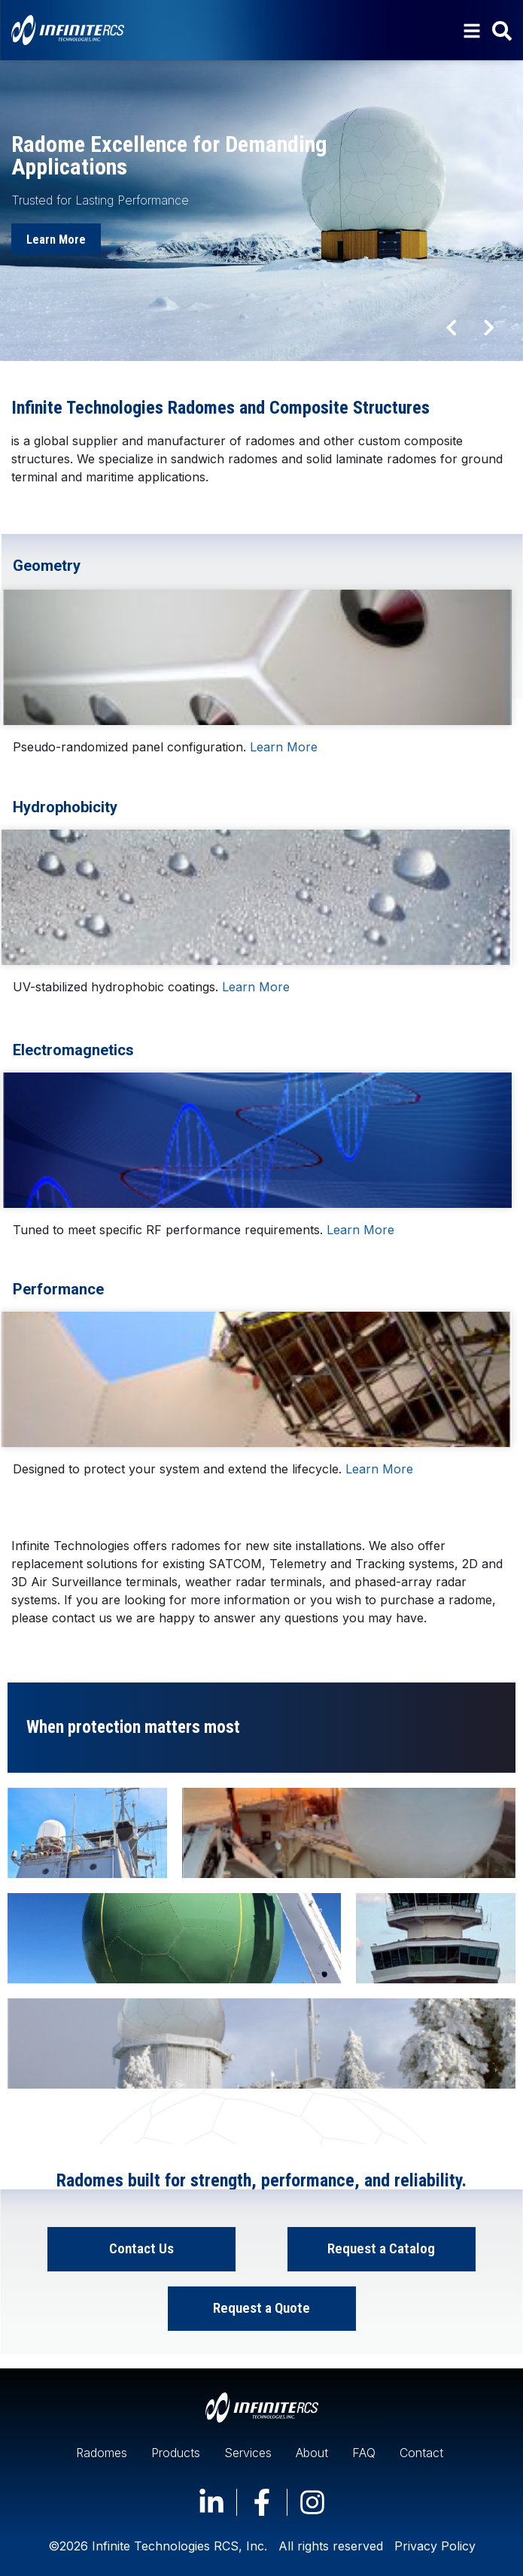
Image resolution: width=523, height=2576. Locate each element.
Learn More (284, 746)
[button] (451, 327)
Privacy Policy (435, 2545)
